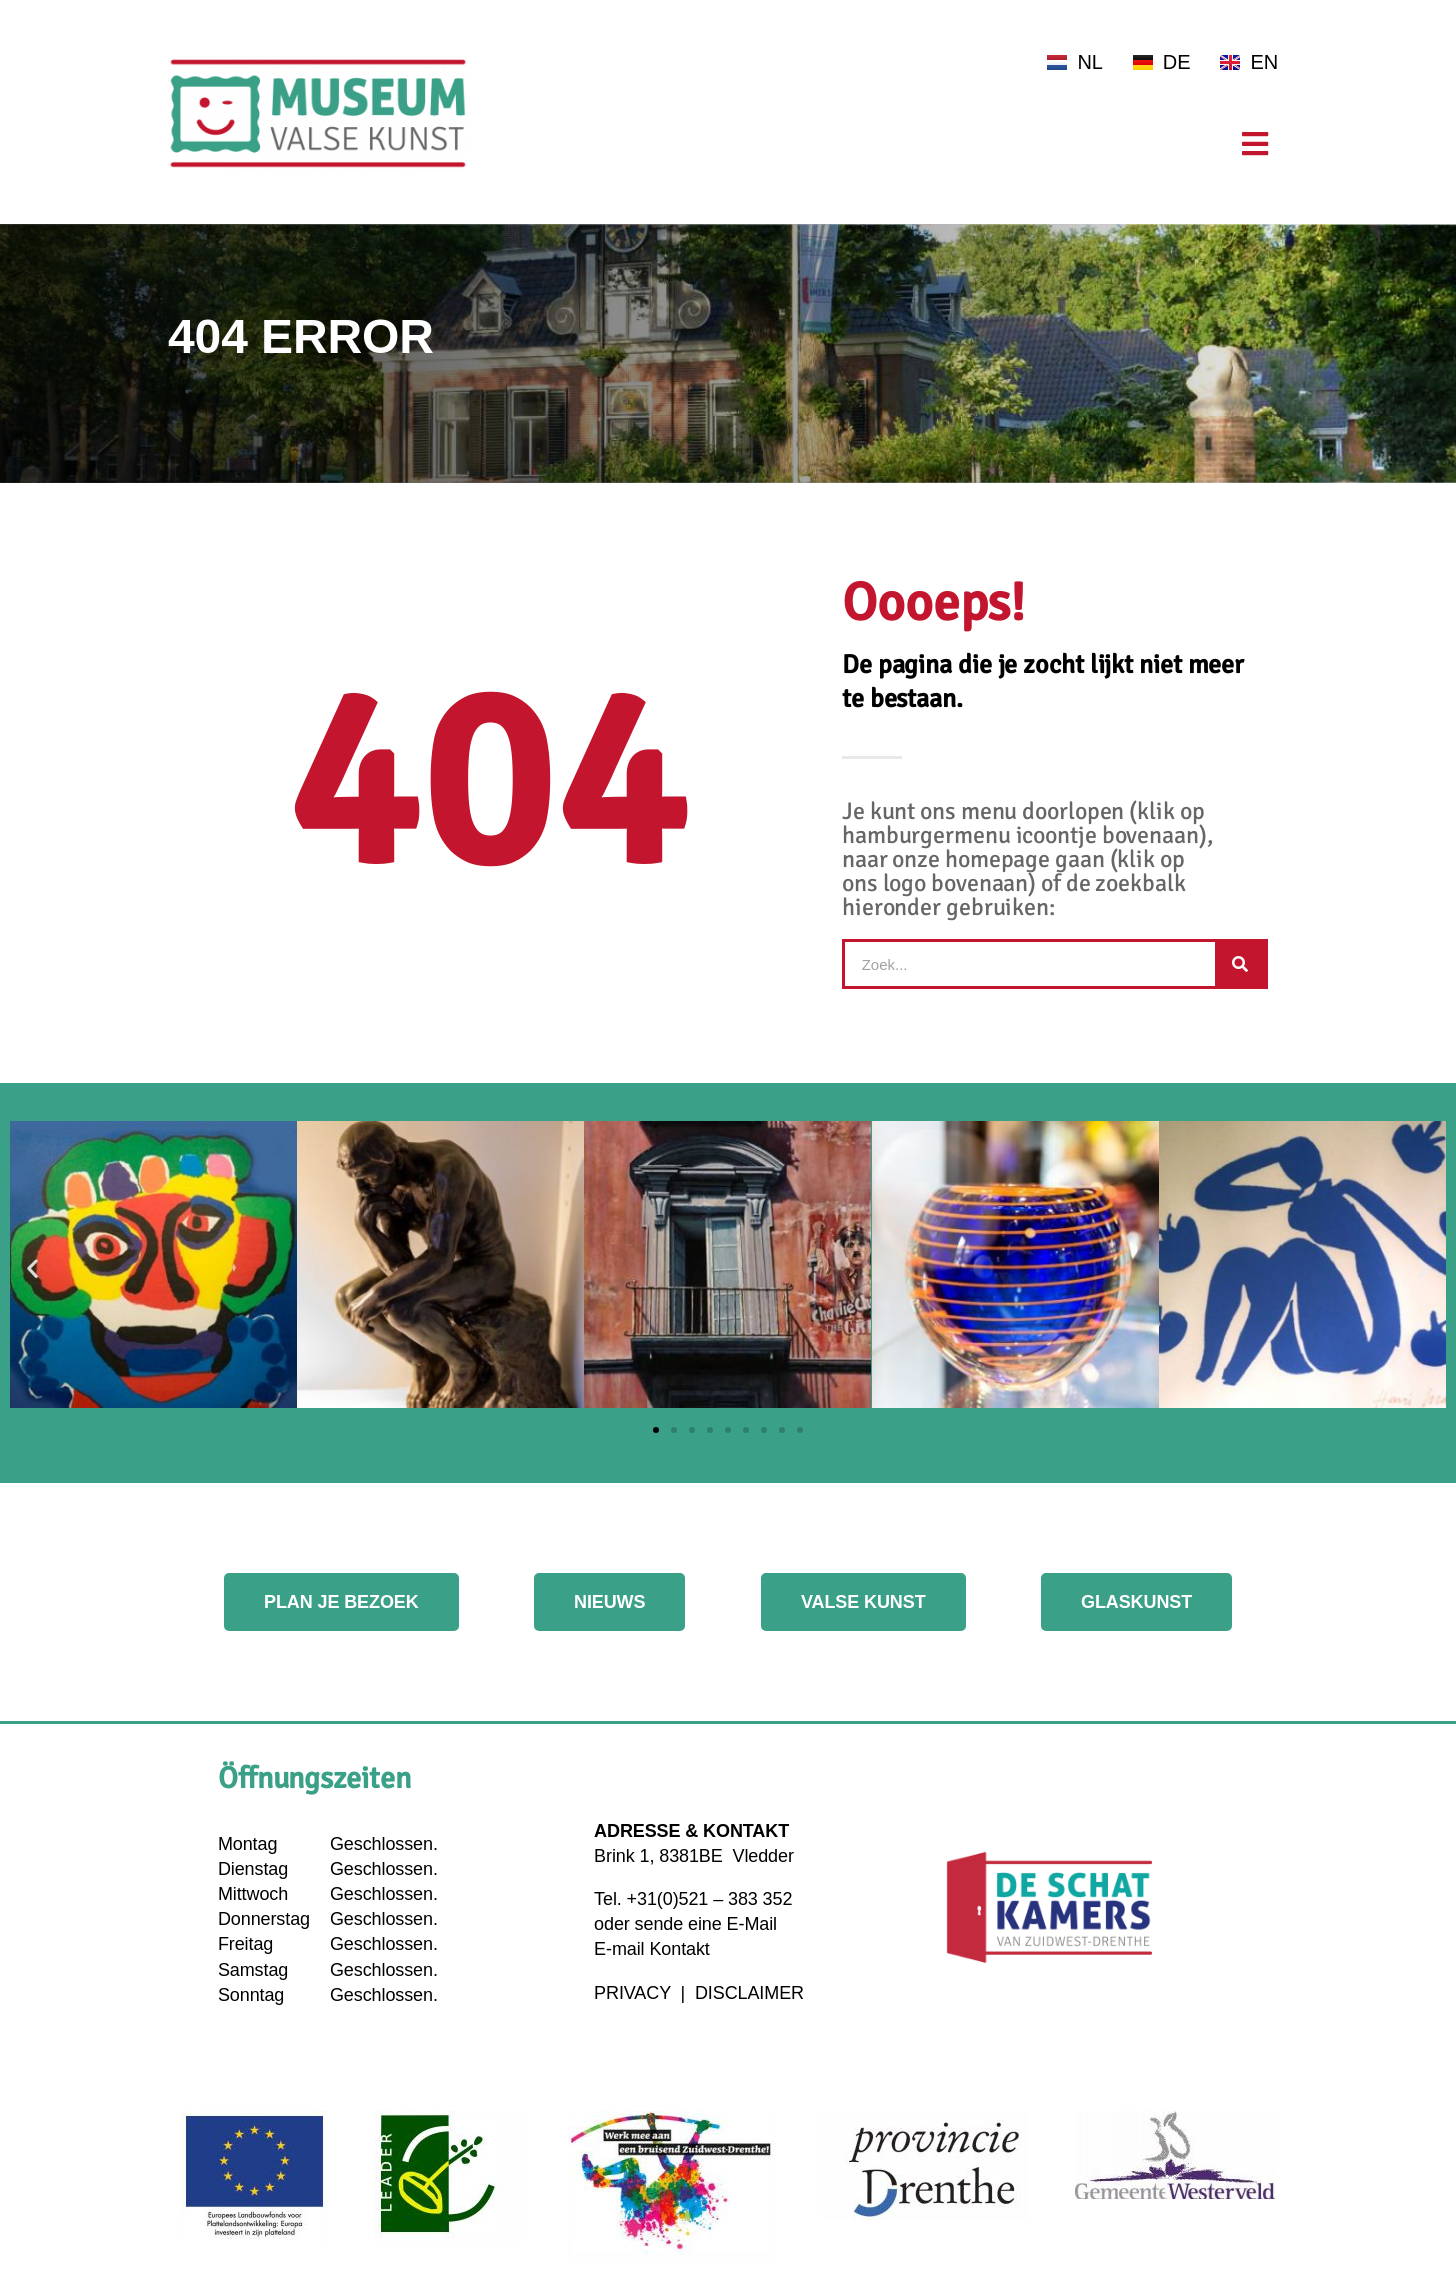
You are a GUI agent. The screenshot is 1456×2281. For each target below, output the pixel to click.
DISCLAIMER (749, 1993)
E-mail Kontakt (652, 1949)
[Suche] (1240, 964)
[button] (32, 1267)
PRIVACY (635, 1993)
